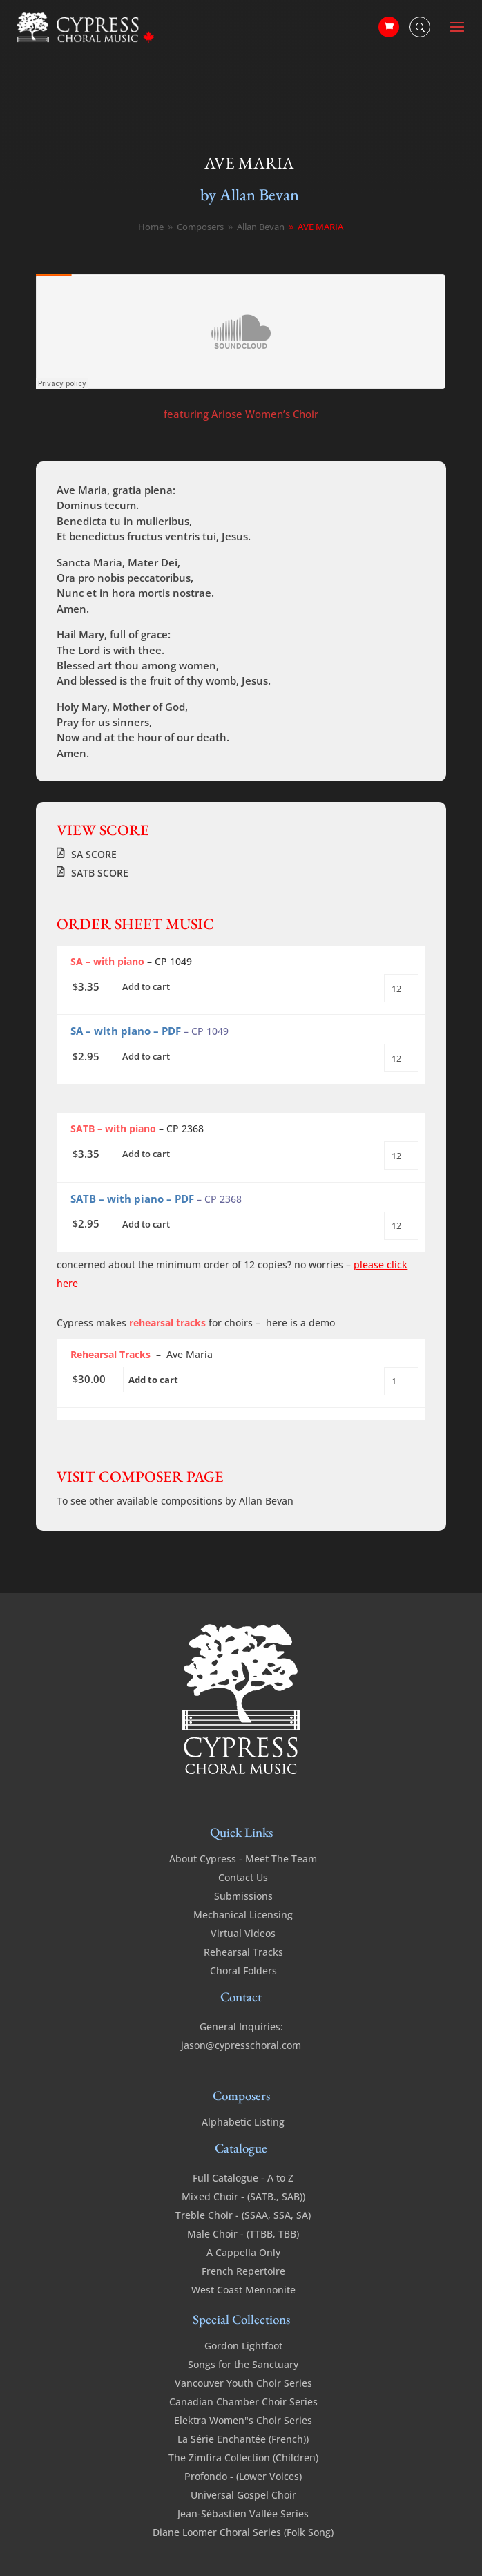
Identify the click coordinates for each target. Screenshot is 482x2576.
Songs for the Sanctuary (243, 2364)
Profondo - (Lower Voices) (243, 2476)
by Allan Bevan (249, 194)
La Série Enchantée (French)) (243, 2438)
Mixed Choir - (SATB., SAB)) (243, 2196)
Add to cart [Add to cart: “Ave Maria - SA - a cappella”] (146, 986)
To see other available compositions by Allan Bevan (175, 1500)
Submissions (243, 1895)
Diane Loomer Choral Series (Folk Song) (243, 2532)
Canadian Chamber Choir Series (243, 2401)
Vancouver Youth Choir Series (243, 2382)
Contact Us (243, 1877)
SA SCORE (94, 854)
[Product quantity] (401, 988)
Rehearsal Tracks (243, 1951)
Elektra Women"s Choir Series (243, 2420)
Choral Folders (243, 1970)
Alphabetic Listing (243, 2121)
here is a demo (300, 1322)
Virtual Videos (243, 1933)
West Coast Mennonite (243, 2289)
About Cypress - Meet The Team (243, 1858)
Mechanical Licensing (243, 1914)
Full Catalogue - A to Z (243, 2177)
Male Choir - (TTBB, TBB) (243, 2233)
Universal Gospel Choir (243, 2494)
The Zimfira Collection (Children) (243, 2457)
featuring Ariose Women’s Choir (241, 414)
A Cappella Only (243, 2252)
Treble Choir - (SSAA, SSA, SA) (243, 2215)
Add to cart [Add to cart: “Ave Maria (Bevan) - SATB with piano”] (146, 1153)
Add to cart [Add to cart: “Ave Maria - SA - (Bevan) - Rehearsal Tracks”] (153, 1379)
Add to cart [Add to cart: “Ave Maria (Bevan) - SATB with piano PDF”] (146, 1224)
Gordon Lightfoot (243, 2345)
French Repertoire (243, 2271)
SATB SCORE (99, 872)
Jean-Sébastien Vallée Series (243, 2513)
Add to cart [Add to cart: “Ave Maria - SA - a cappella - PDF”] (146, 1056)
